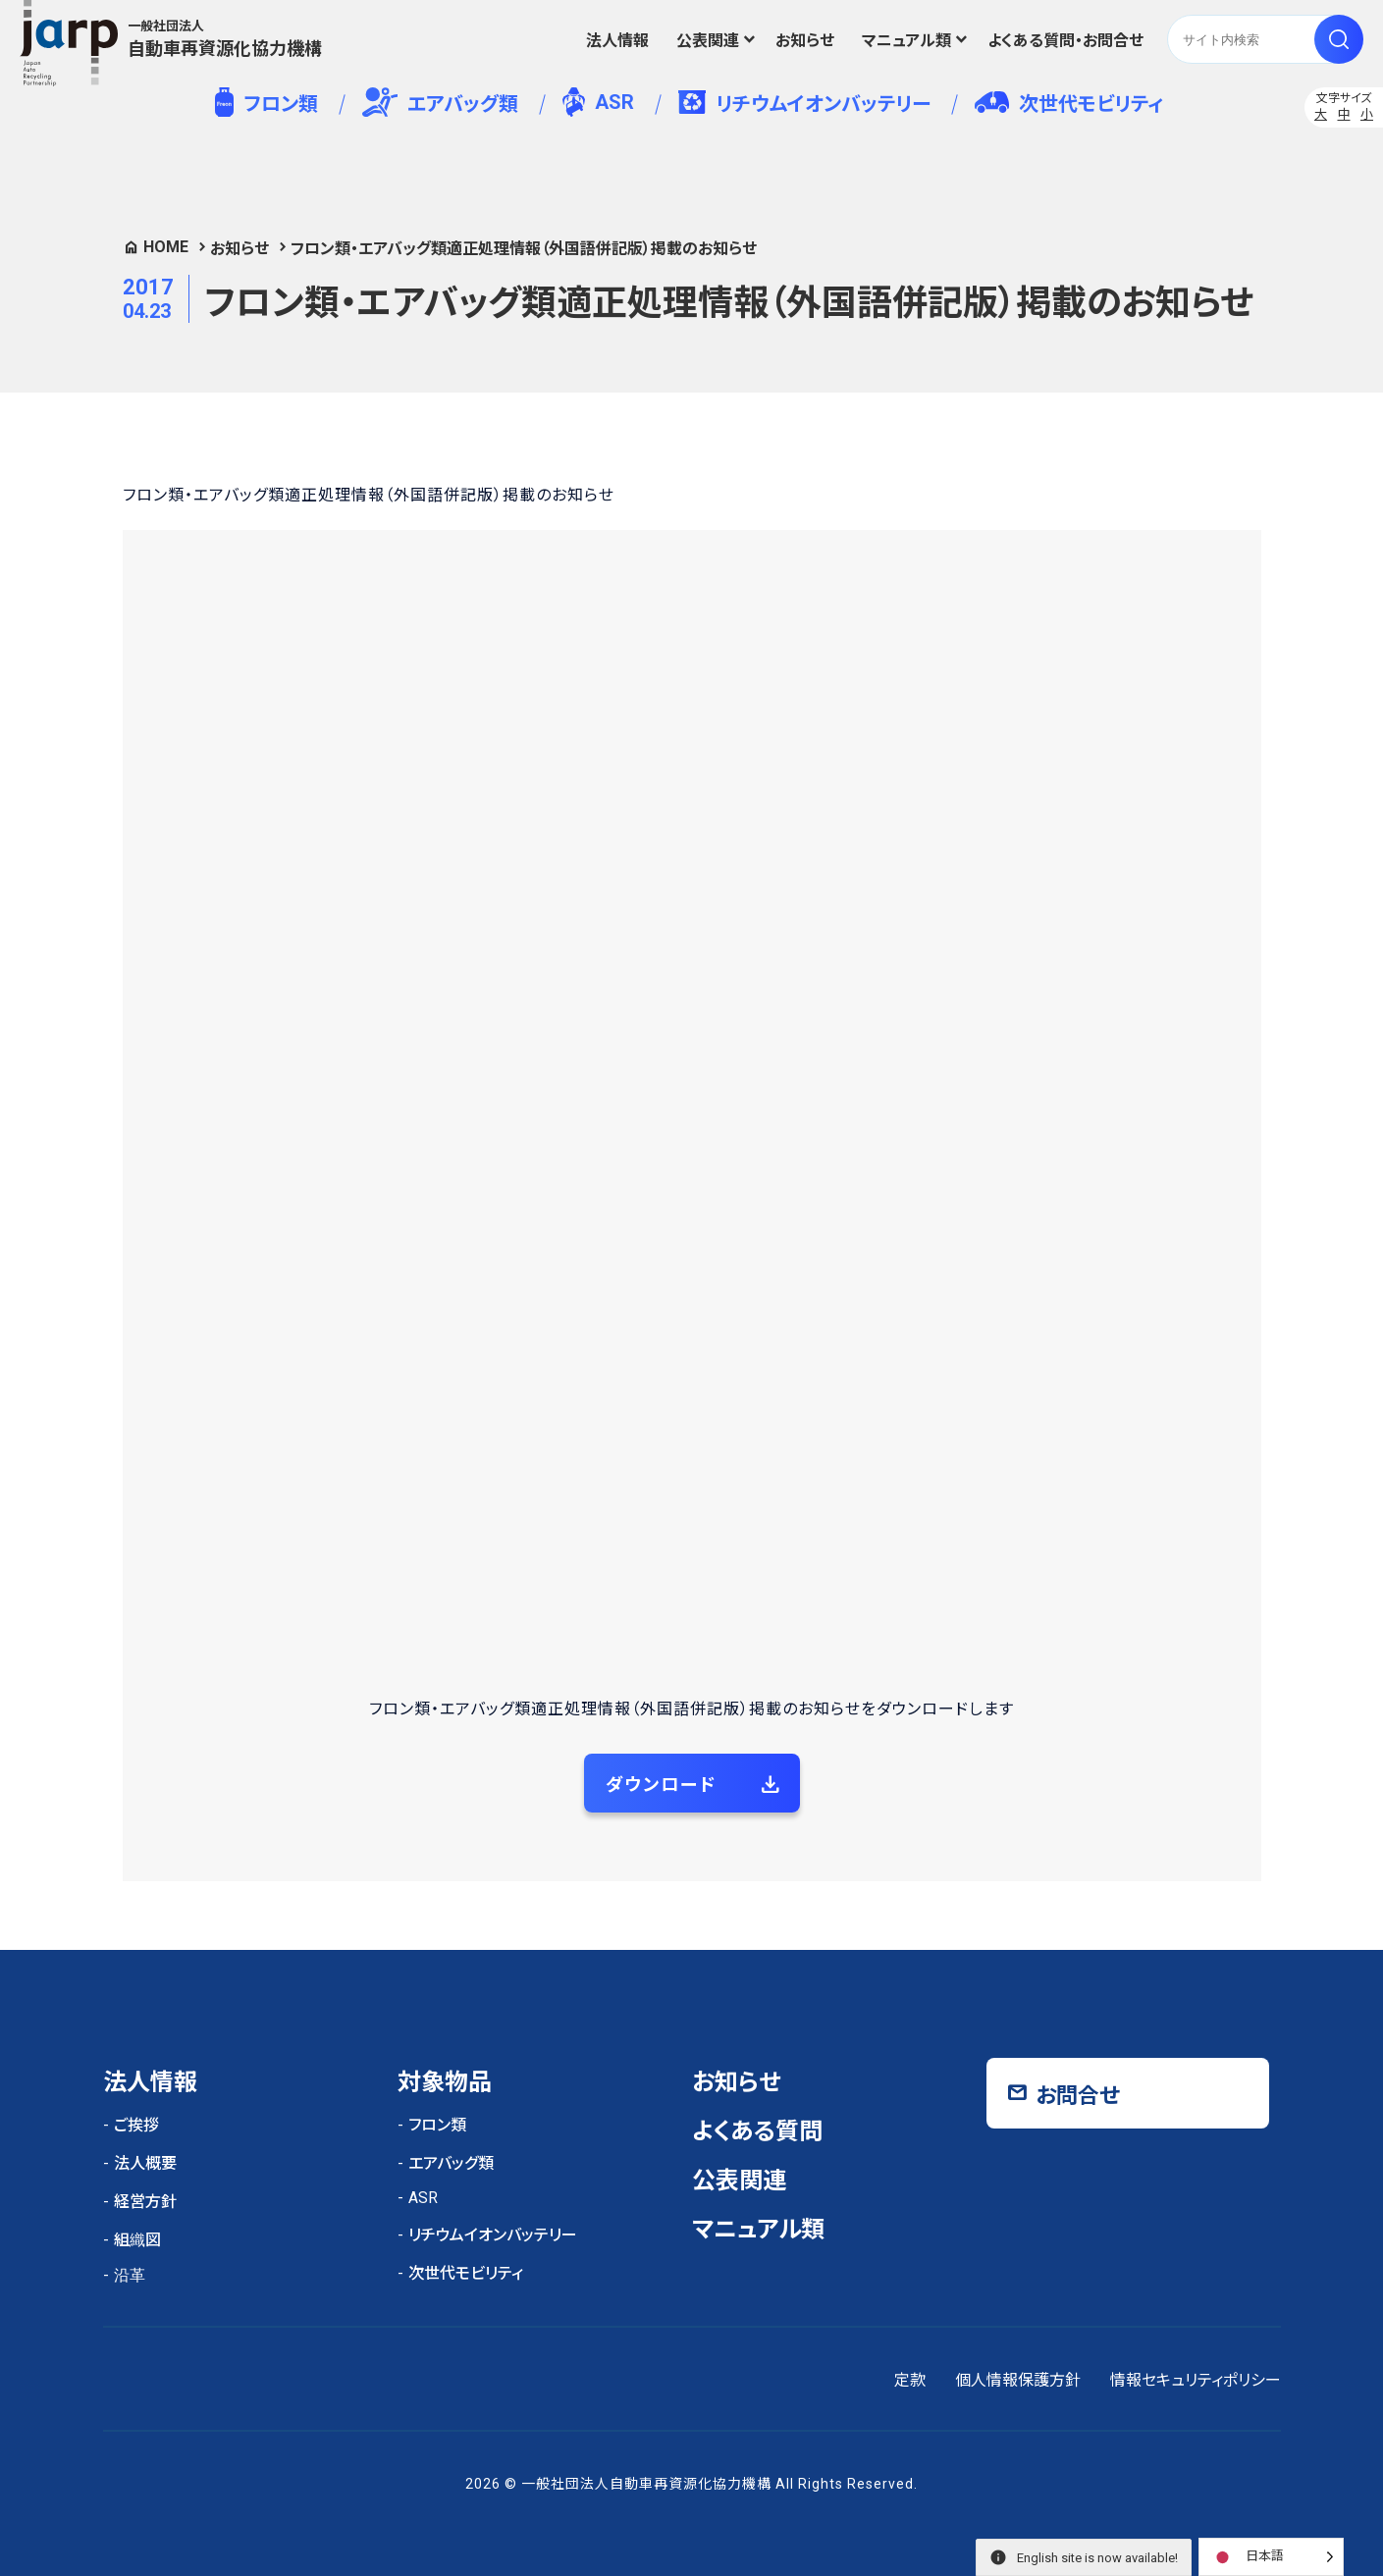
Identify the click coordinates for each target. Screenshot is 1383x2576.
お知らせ (804, 40)
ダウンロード (661, 1784)
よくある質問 (757, 2131)
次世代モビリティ (1069, 103)
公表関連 (707, 40)
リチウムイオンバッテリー (804, 103)
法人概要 (145, 2163)
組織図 (137, 2240)
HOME (165, 246)
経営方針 (145, 2201)
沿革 (129, 2275)
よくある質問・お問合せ (1065, 40)
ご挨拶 (136, 2125)
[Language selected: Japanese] (1271, 2557)
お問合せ (1078, 2095)
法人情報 (617, 40)
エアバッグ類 (440, 102)
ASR (598, 102)
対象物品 (445, 2082)
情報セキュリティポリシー (1195, 2380)
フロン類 (266, 102)
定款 (910, 2380)
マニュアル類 (906, 40)
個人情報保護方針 (1018, 2380)
